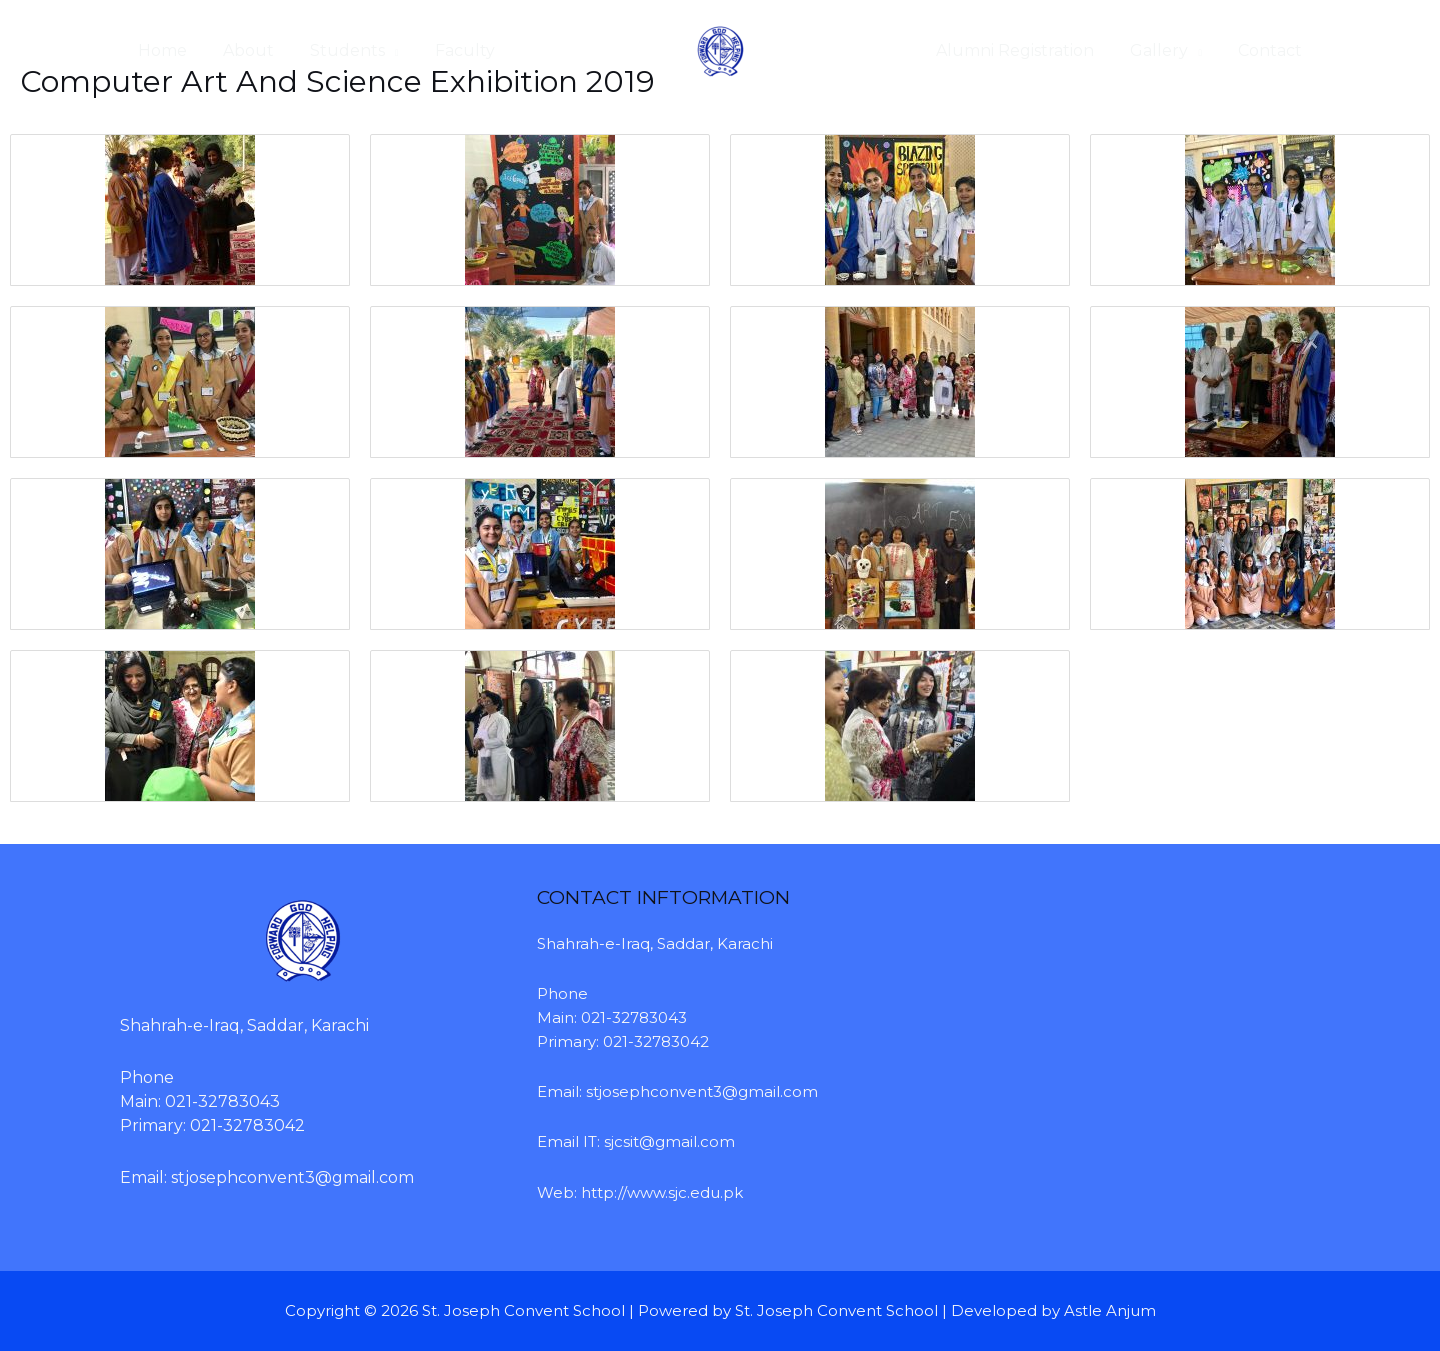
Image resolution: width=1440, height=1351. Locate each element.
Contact (1272, 50)
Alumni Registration (1025, 50)
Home (160, 50)
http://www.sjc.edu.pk (662, 1192)
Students (337, 50)
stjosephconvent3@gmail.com (292, 1177)
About (242, 50)
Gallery (1165, 50)
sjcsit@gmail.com (669, 1141)
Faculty (451, 50)
